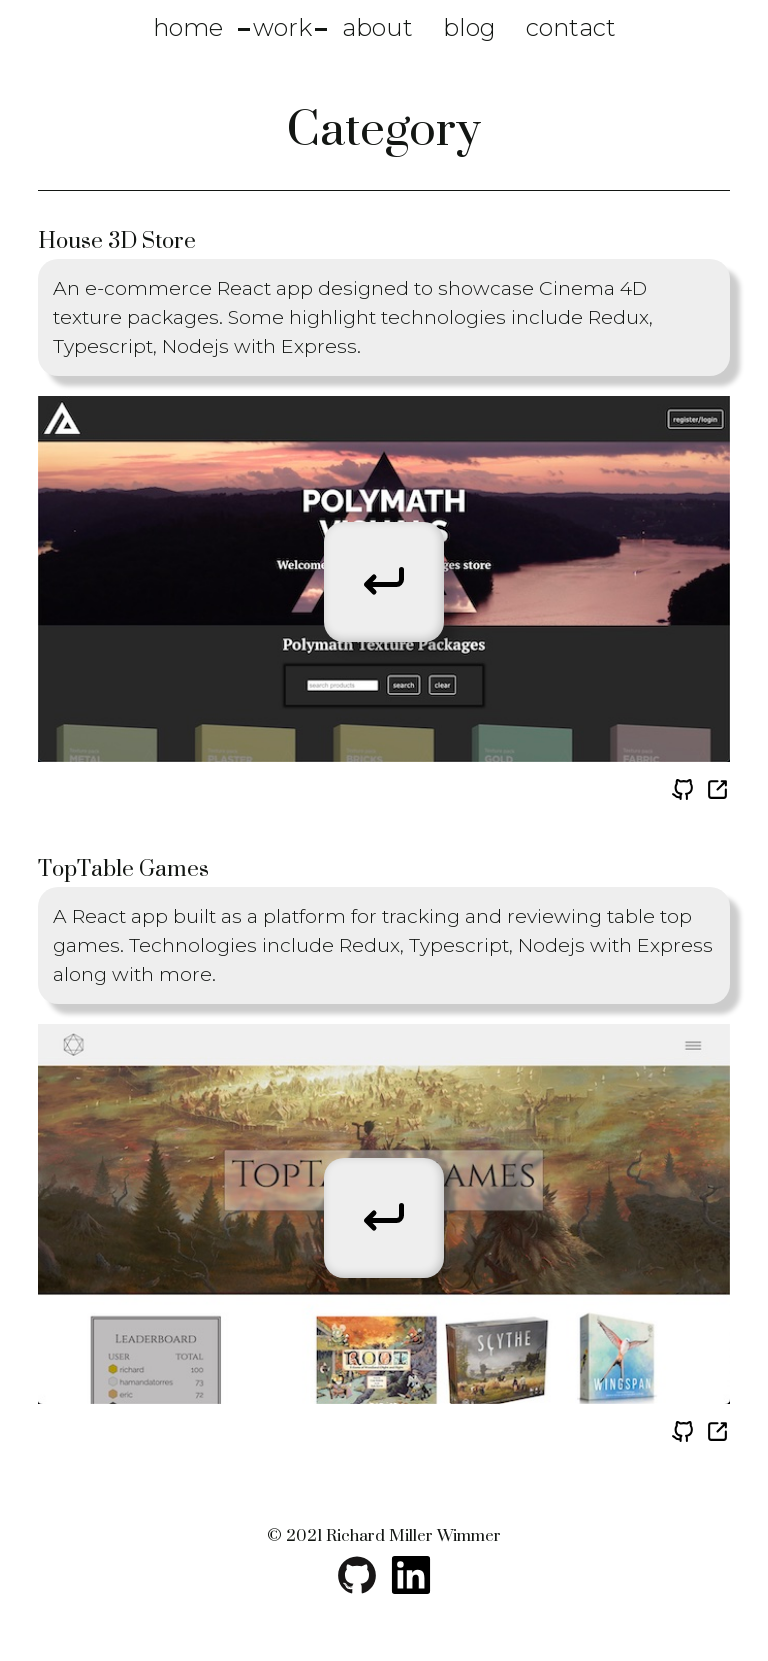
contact (571, 27)
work (282, 27)
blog (469, 27)
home (188, 27)
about (377, 27)
